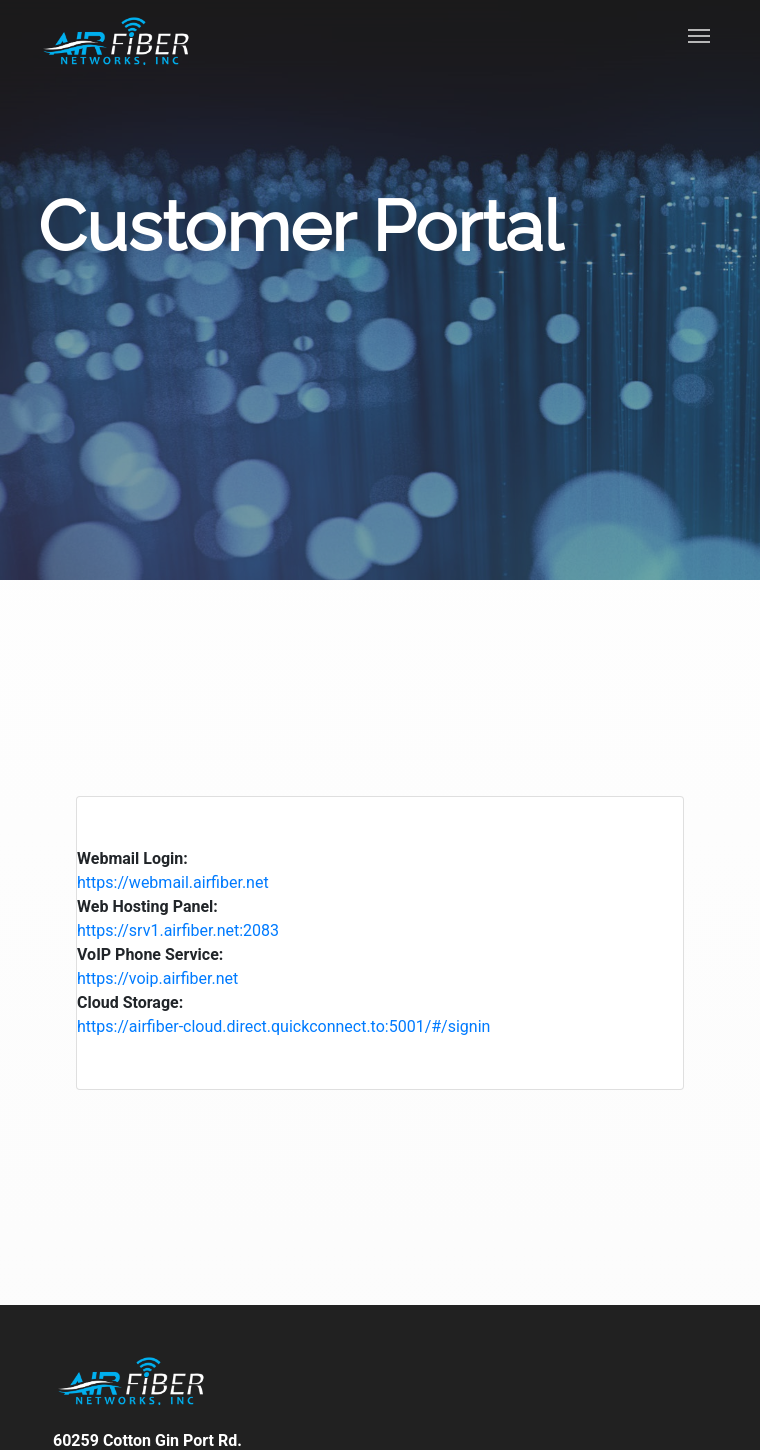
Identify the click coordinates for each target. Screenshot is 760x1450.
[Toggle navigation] (699, 38)
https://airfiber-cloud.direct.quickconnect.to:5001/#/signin (283, 1026)
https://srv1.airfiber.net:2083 (178, 930)
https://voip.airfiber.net (157, 978)
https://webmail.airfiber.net (173, 882)
